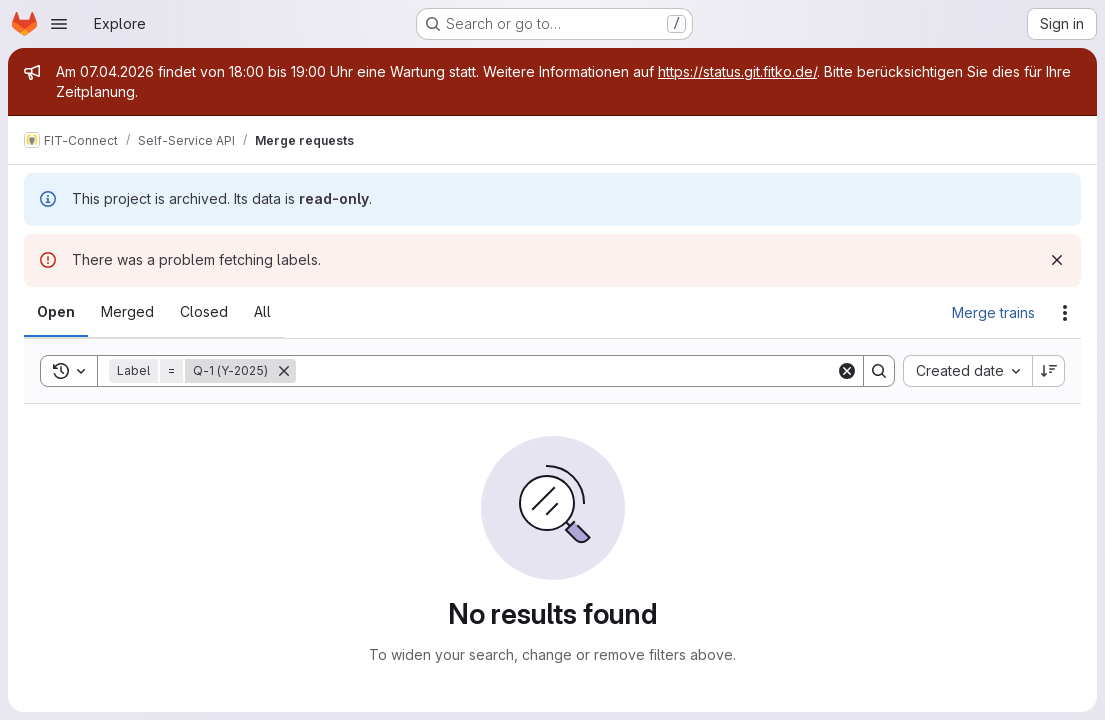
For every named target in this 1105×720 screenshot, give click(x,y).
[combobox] (967, 371)
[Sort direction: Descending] (1049, 371)
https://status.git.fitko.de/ (737, 71)
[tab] (56, 312)
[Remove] (284, 371)
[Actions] (1065, 313)
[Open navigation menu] (59, 24)
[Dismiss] (1057, 260)
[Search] (566, 371)
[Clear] (847, 371)
